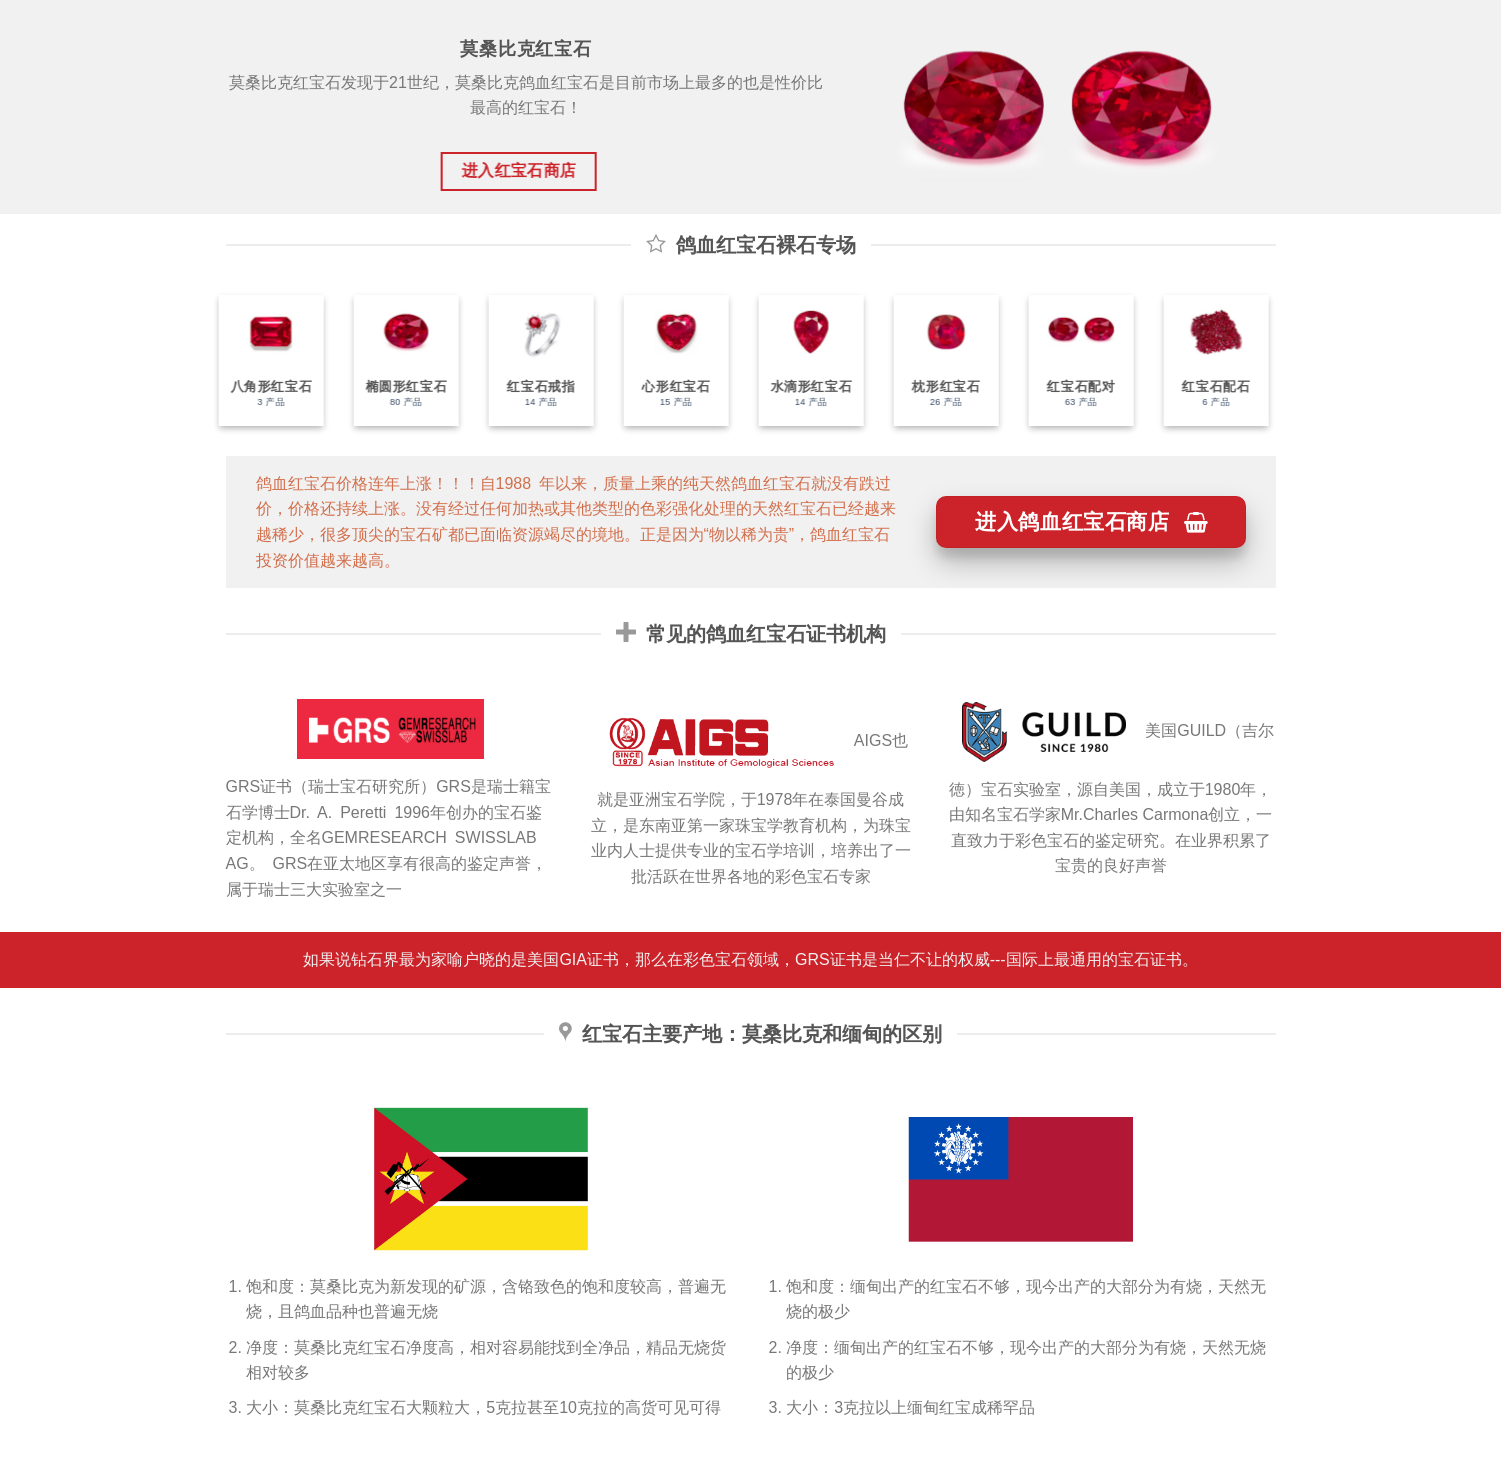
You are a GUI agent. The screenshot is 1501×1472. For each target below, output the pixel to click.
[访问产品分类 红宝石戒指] (531, 360)
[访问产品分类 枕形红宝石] (936, 360)
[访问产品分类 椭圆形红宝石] (396, 360)
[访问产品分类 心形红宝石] (666, 360)
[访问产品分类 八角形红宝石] (261, 360)
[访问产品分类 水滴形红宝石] (801, 360)
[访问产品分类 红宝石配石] (1206, 360)
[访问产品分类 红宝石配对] (1071, 360)
